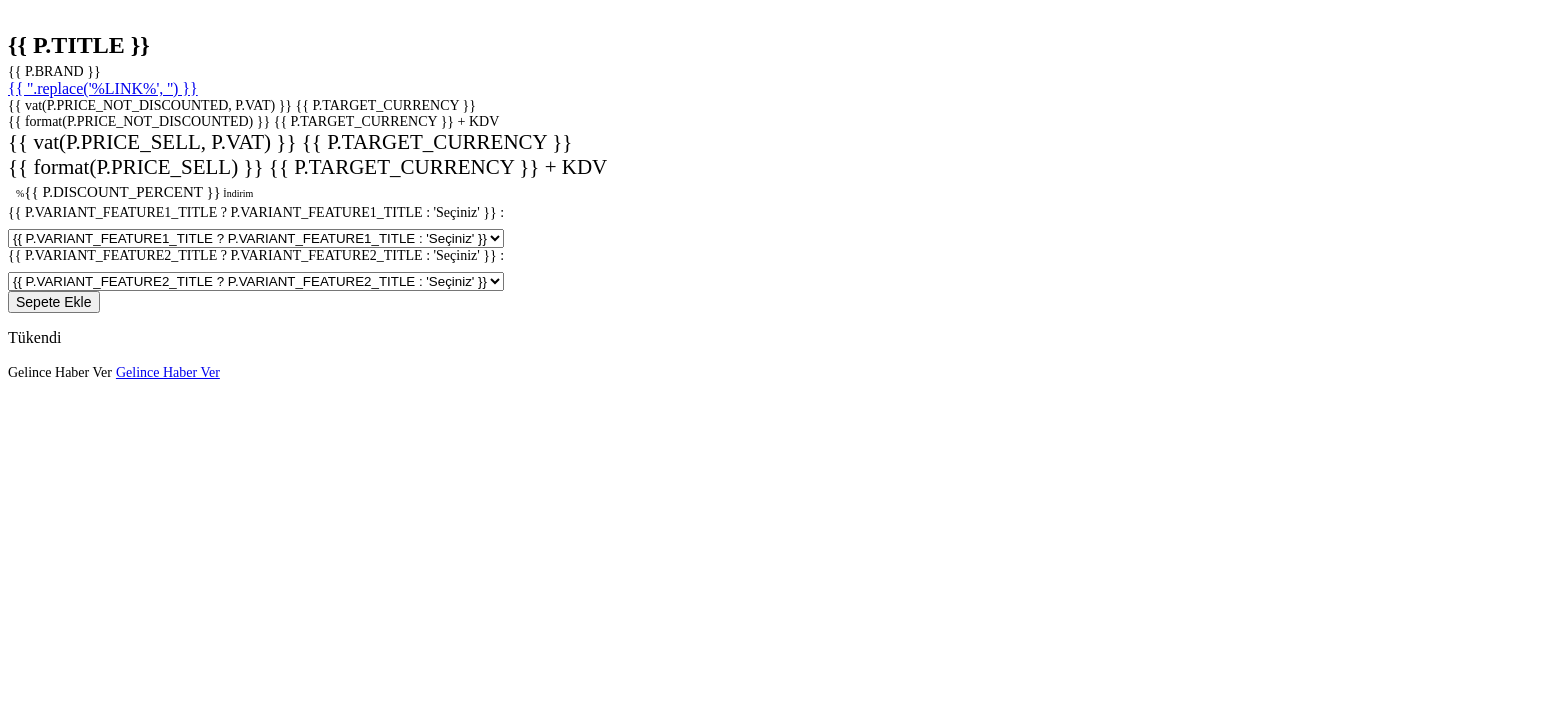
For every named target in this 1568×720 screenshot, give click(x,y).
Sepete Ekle (54, 302)
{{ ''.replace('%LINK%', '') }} (103, 88)
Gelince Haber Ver (60, 372)
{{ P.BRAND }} (54, 71)
